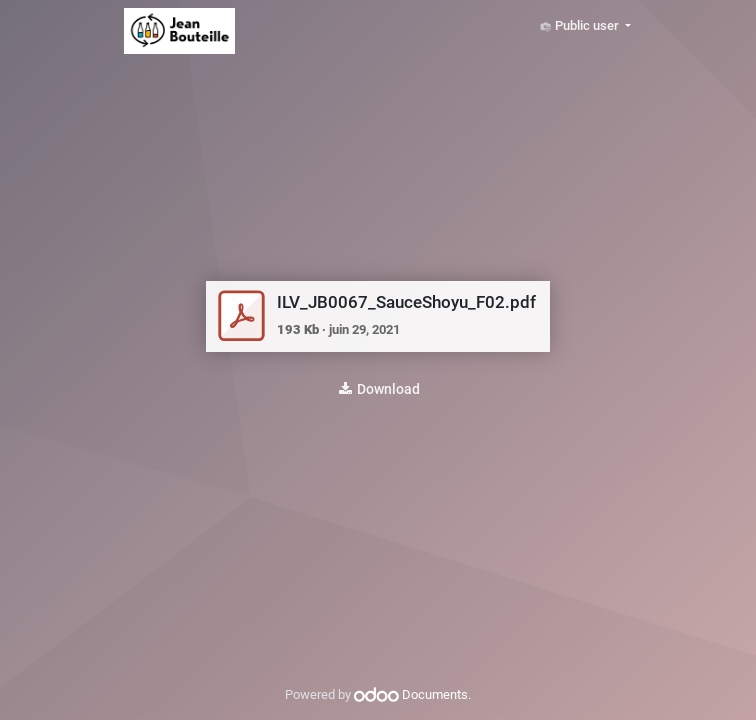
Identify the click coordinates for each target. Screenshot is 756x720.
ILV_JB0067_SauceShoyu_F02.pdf (406, 302)
